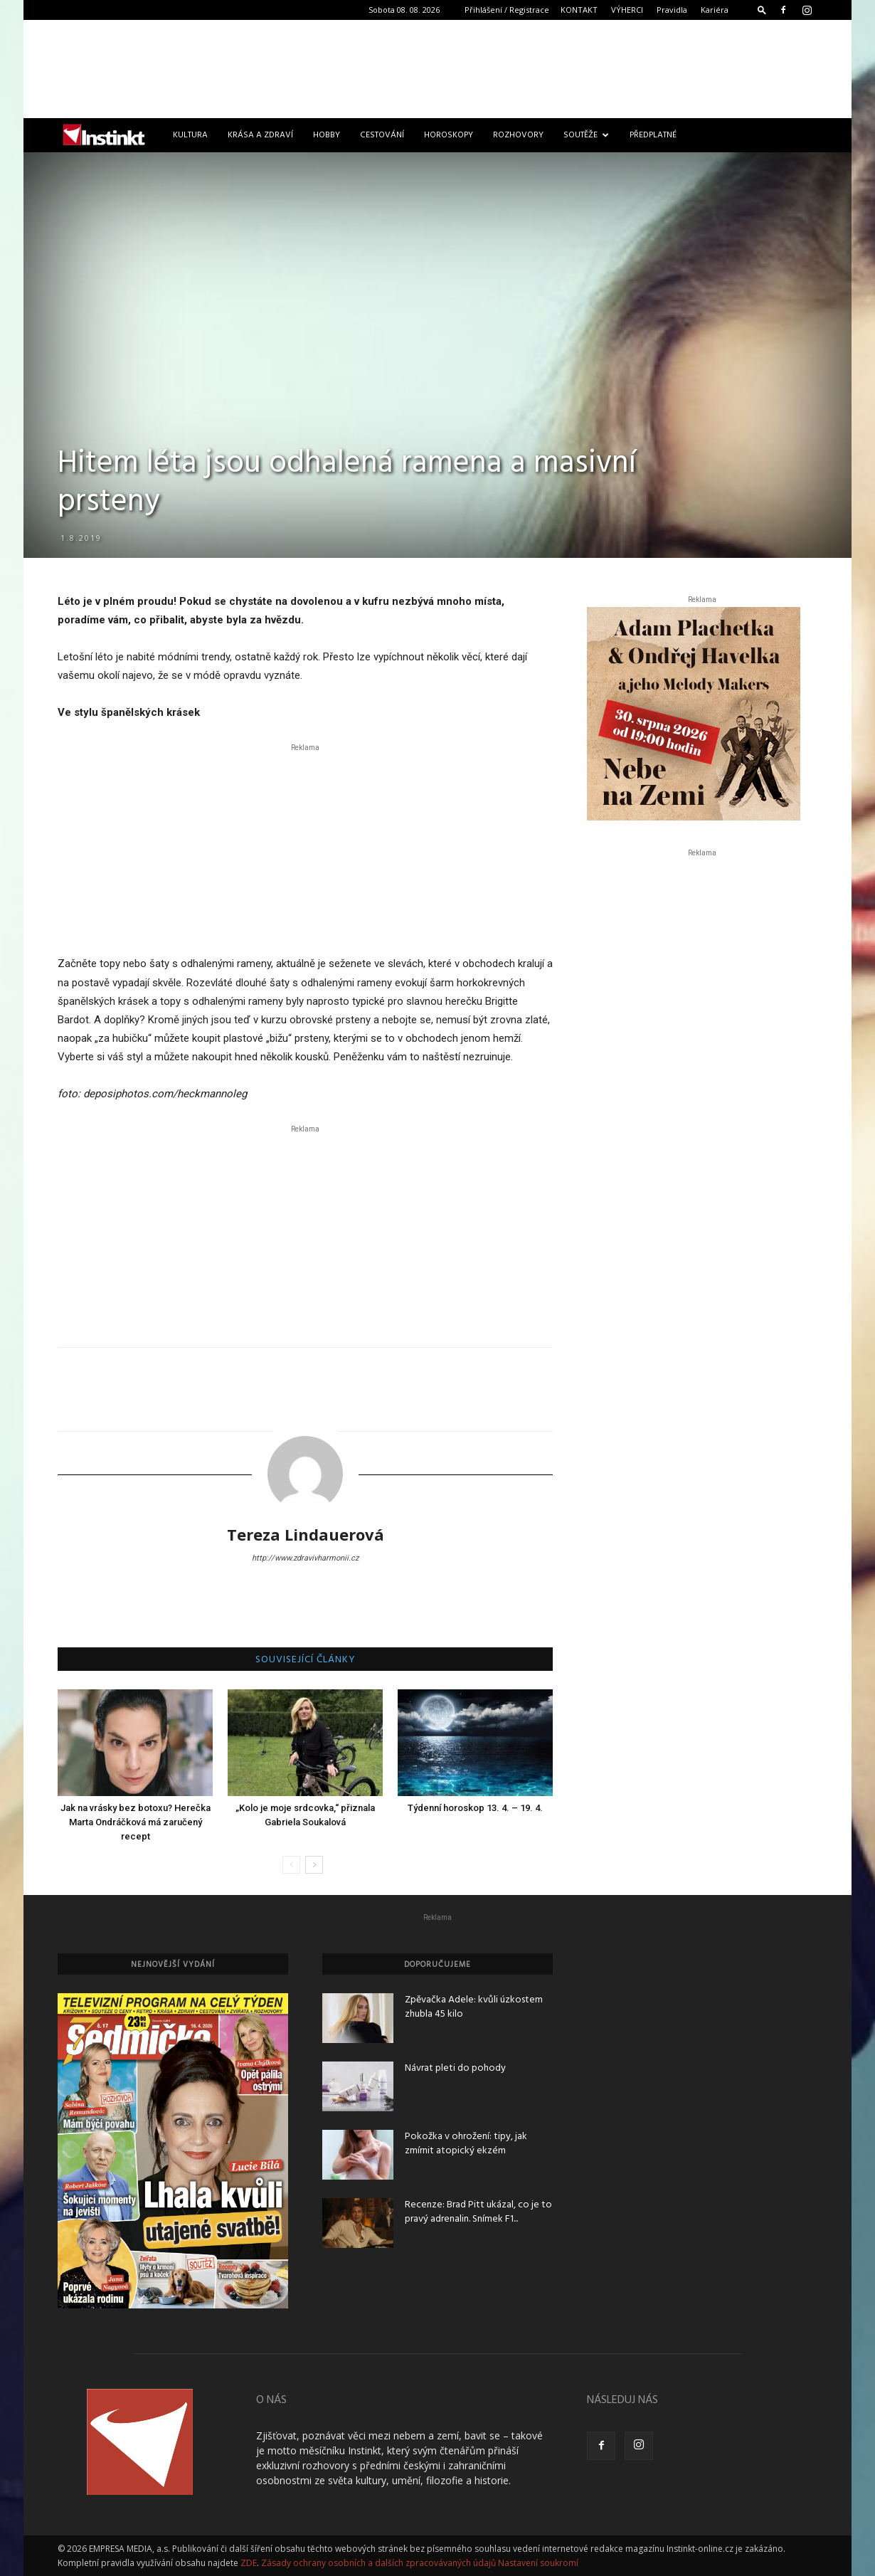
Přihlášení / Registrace (507, 9)
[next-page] (314, 1865)
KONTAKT (579, 9)
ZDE (248, 2563)
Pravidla (672, 9)
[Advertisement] (437, 69)
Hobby (326, 135)
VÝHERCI (627, 9)
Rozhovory (518, 135)
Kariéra (714, 9)
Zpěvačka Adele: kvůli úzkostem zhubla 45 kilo (474, 2007)
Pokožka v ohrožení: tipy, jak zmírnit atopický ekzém (466, 2143)
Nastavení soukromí (538, 2563)
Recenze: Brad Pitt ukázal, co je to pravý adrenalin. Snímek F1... (478, 2212)
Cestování (382, 135)
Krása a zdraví (260, 135)
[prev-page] (291, 1865)
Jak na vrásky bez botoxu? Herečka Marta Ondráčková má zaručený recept (135, 1822)
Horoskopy (448, 135)
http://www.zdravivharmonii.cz (305, 1558)
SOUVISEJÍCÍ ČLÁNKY (305, 1660)
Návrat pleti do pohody (455, 2068)
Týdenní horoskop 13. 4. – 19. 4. (475, 1807)
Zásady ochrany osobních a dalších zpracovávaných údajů (378, 2563)
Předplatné (653, 135)
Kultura (190, 135)
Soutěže (586, 135)
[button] (762, 9)
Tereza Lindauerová (305, 1534)
